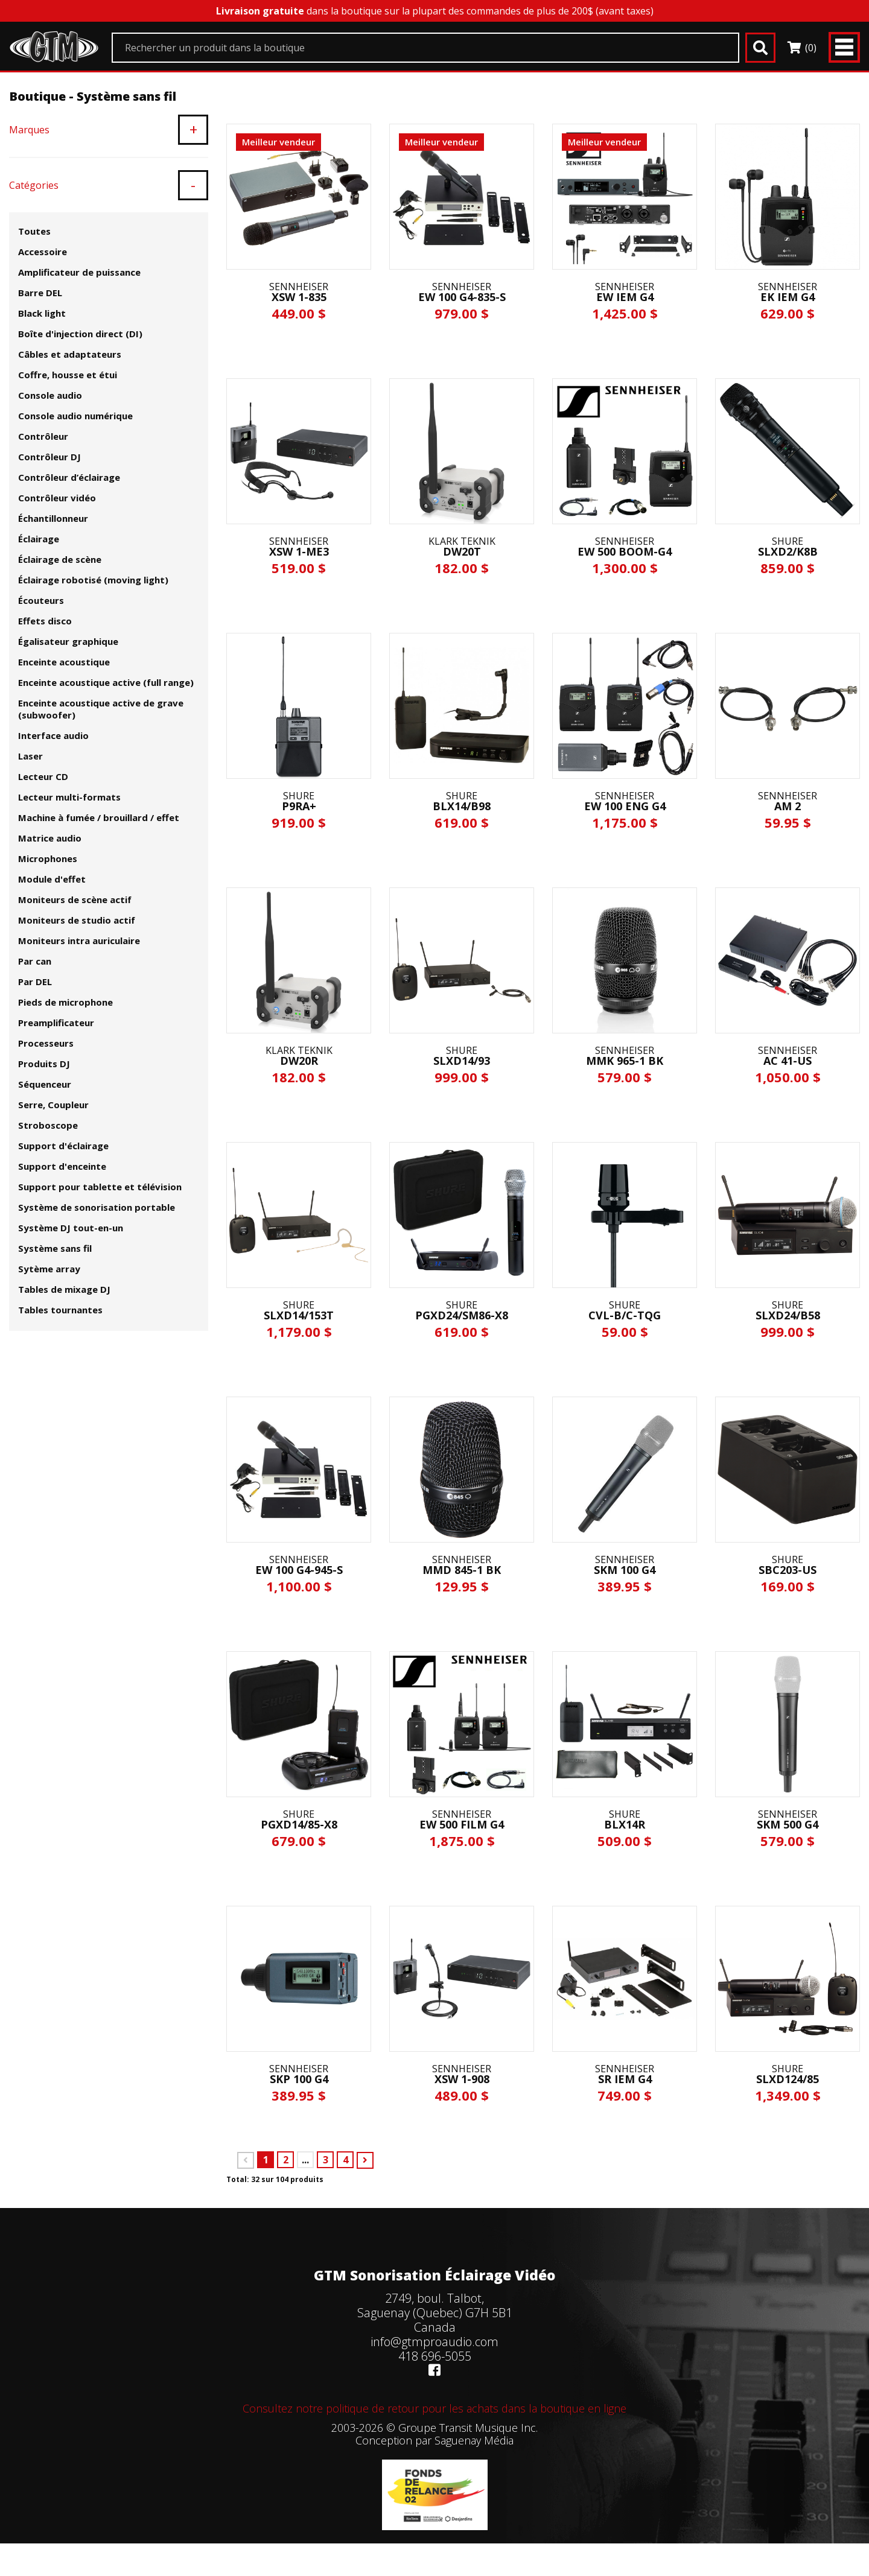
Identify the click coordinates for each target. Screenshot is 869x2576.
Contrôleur (43, 436)
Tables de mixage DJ (64, 1289)
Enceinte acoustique (64, 662)
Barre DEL (40, 293)
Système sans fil (55, 1248)
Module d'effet (52, 879)
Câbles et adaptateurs (69, 354)
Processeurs (46, 1043)
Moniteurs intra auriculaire (79, 940)
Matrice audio (49, 838)
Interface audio (53, 735)
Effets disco (45, 621)
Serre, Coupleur (53, 1105)
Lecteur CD (43, 776)
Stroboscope (48, 1125)
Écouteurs (41, 600)
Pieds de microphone (65, 1002)
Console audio (50, 395)
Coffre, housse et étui (67, 375)
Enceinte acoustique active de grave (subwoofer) (100, 709)
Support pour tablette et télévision (100, 1187)
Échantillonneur (53, 518)
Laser (30, 756)
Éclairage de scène (59, 559)
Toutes (34, 231)
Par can (34, 961)
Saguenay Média (474, 2440)
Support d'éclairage (63, 1146)
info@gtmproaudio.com (434, 2341)
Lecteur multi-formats (69, 797)
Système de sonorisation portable (96, 1207)
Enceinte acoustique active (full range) (106, 682)
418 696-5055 (434, 2356)
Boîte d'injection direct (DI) (80, 334)
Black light (42, 313)
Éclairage (38, 539)
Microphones (47, 858)
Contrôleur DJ (49, 457)
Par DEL (35, 982)
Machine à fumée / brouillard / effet (98, 817)
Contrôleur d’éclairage (69, 477)
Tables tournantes (60, 1310)
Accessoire (42, 252)
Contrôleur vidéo (57, 498)
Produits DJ (44, 1064)
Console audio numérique (75, 416)
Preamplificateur (56, 1023)
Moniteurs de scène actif (75, 899)
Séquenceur (44, 1084)
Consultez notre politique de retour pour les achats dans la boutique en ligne (434, 2408)
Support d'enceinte (62, 1166)
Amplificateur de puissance (79, 272)
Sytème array (49, 1269)
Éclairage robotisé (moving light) (93, 580)
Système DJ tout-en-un (70, 1228)
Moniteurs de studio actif (76, 920)
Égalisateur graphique (68, 641)
